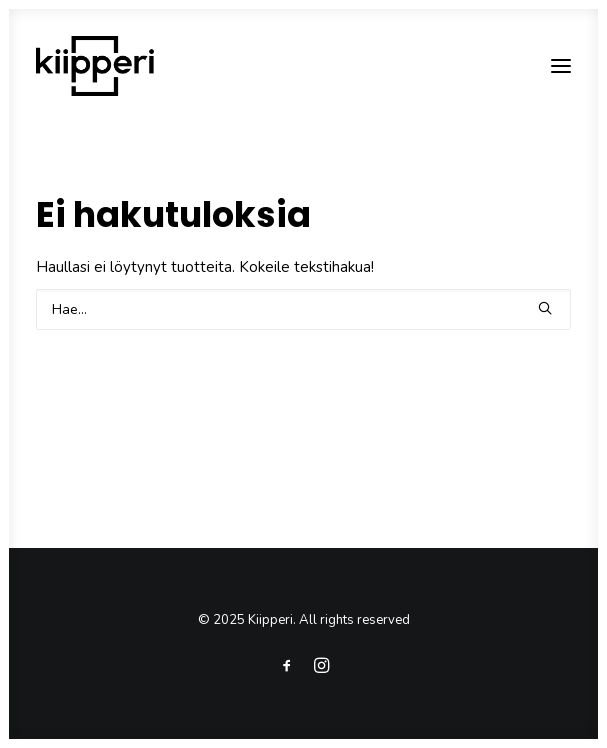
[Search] (303, 309)
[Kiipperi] (95, 66)
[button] (545, 308)
